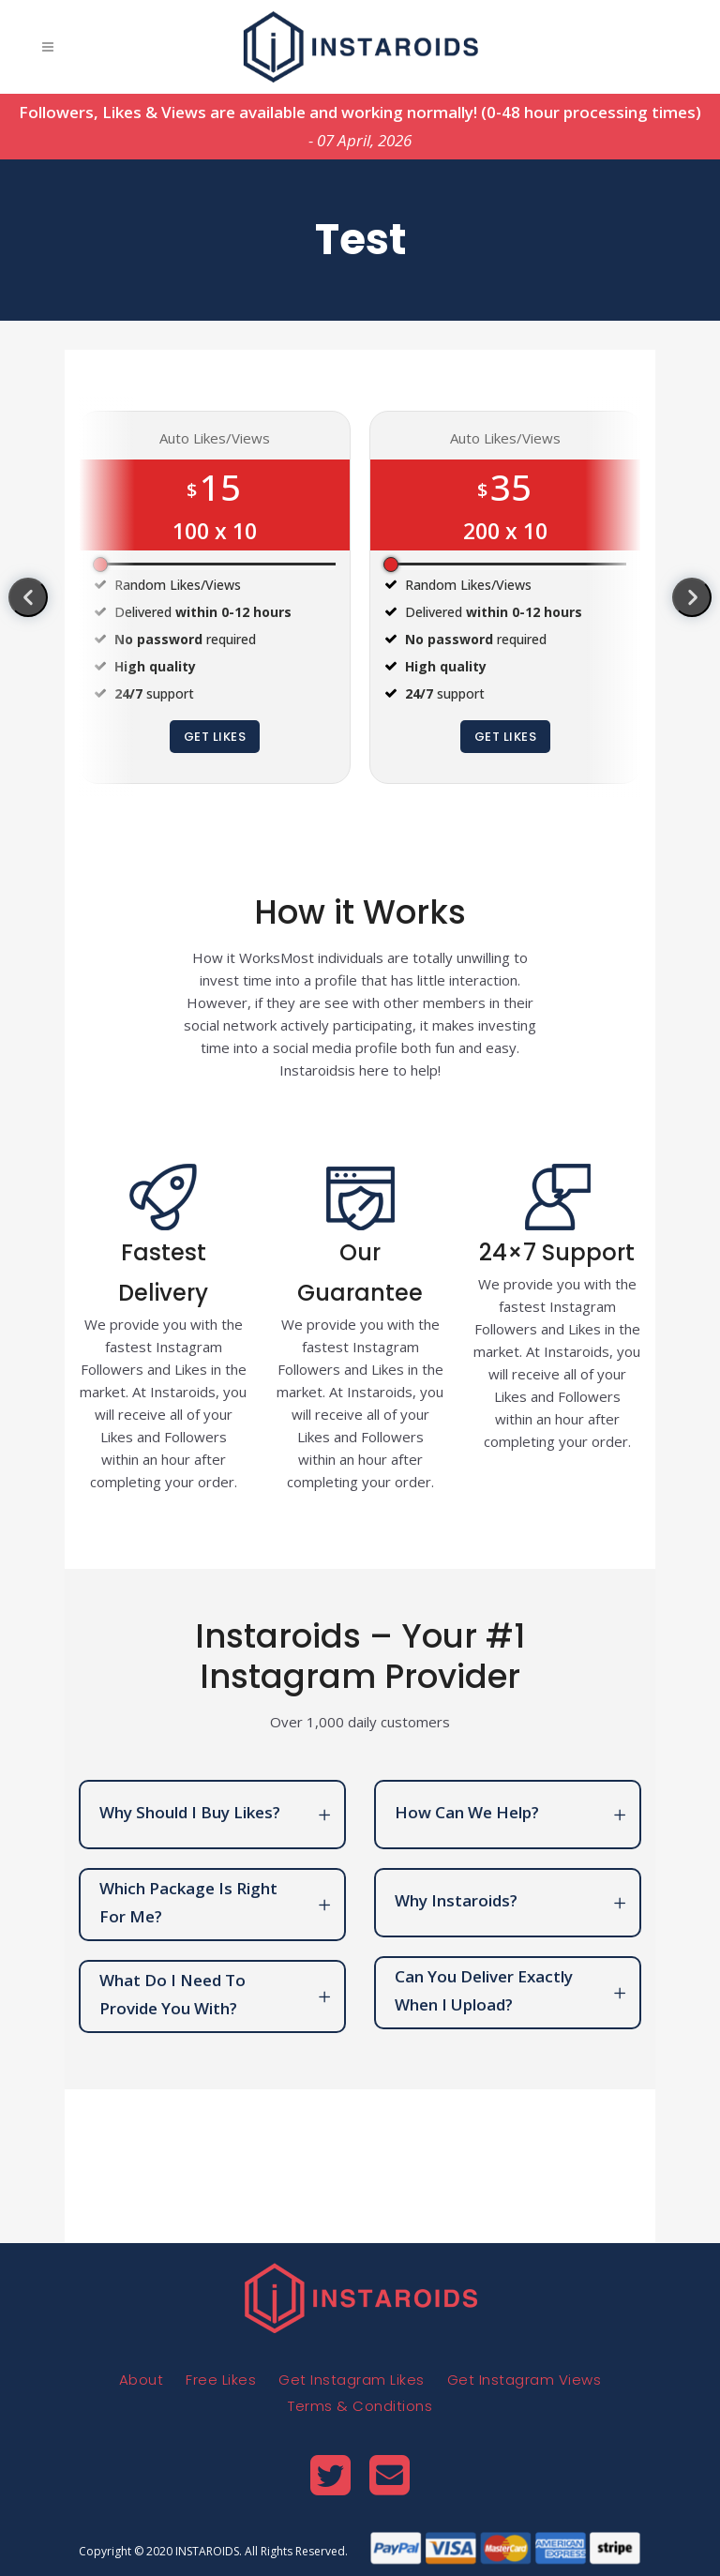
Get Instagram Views (524, 2379)
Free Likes (221, 2379)
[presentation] (28, 597)
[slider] (100, 564)
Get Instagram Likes (351, 2379)
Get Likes (215, 737)
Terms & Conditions (360, 2406)
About (141, 2379)
